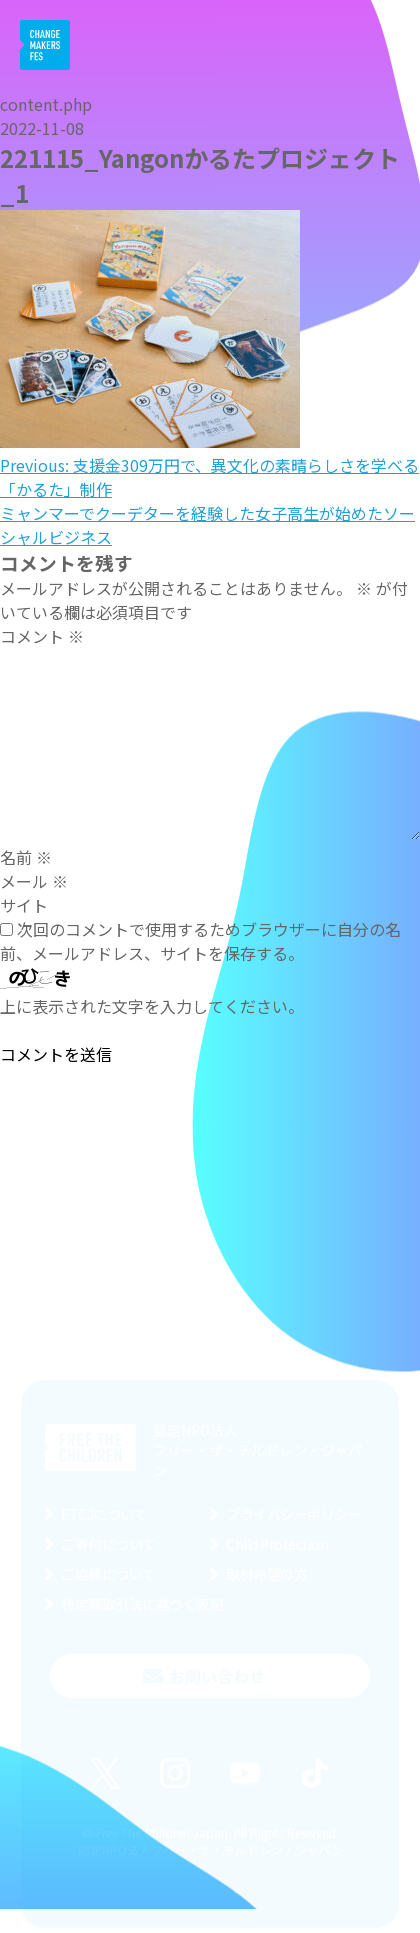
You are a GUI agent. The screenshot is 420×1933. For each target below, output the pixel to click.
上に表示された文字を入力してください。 (152, 1006)
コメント (42, 636)
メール (34, 881)
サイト (24, 905)
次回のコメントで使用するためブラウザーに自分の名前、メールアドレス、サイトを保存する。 (200, 941)
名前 (26, 857)
